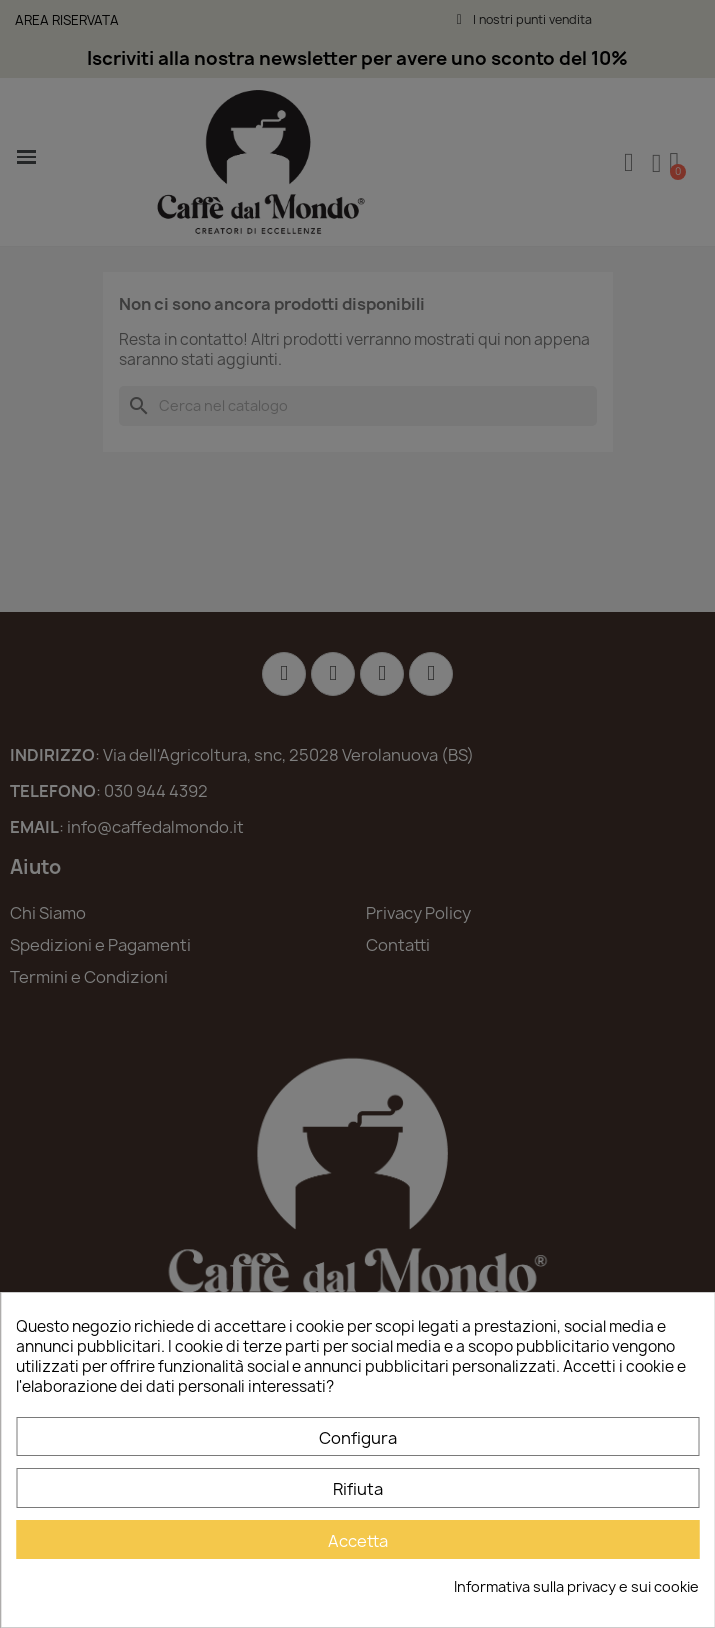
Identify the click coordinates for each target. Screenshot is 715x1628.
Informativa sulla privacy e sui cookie (576, 1586)
